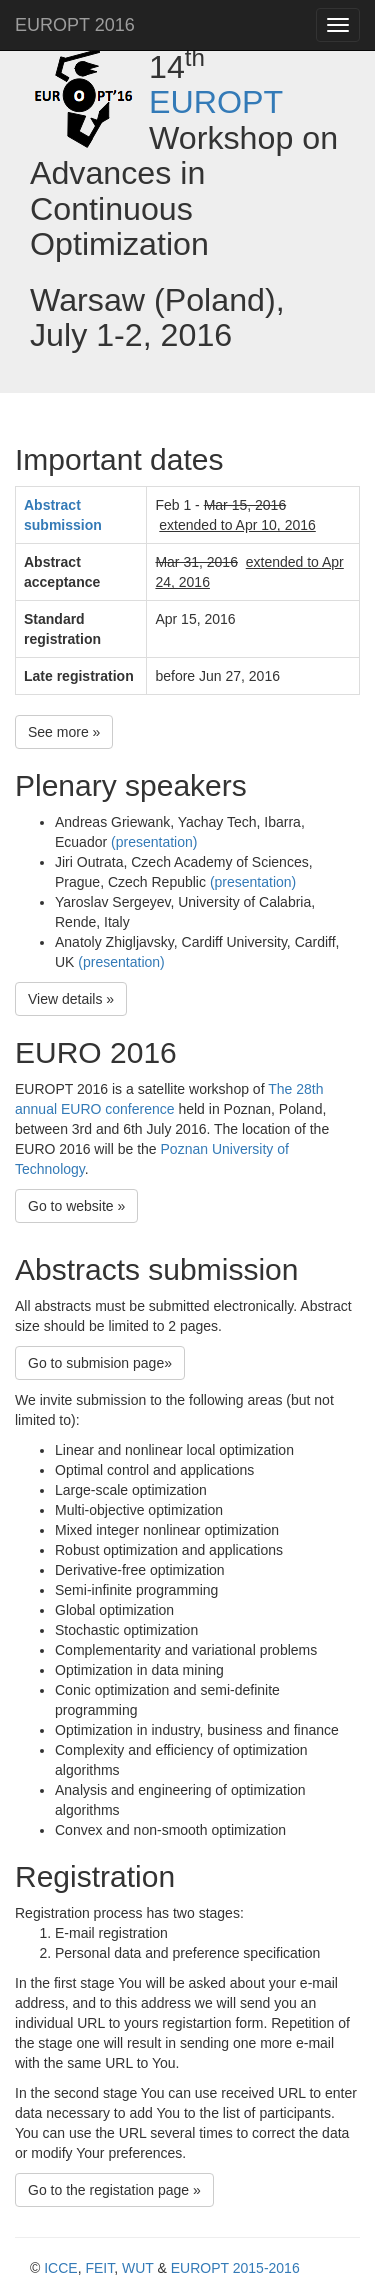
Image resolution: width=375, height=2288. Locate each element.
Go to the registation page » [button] (114, 2190)
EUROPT (216, 102)
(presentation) (154, 842)
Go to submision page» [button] (100, 1363)
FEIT (99, 2268)
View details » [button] (71, 999)
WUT (138, 2268)
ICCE (60, 2268)
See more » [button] (64, 732)
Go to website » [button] (76, 1206)
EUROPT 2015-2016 (235, 2268)
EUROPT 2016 (75, 25)
